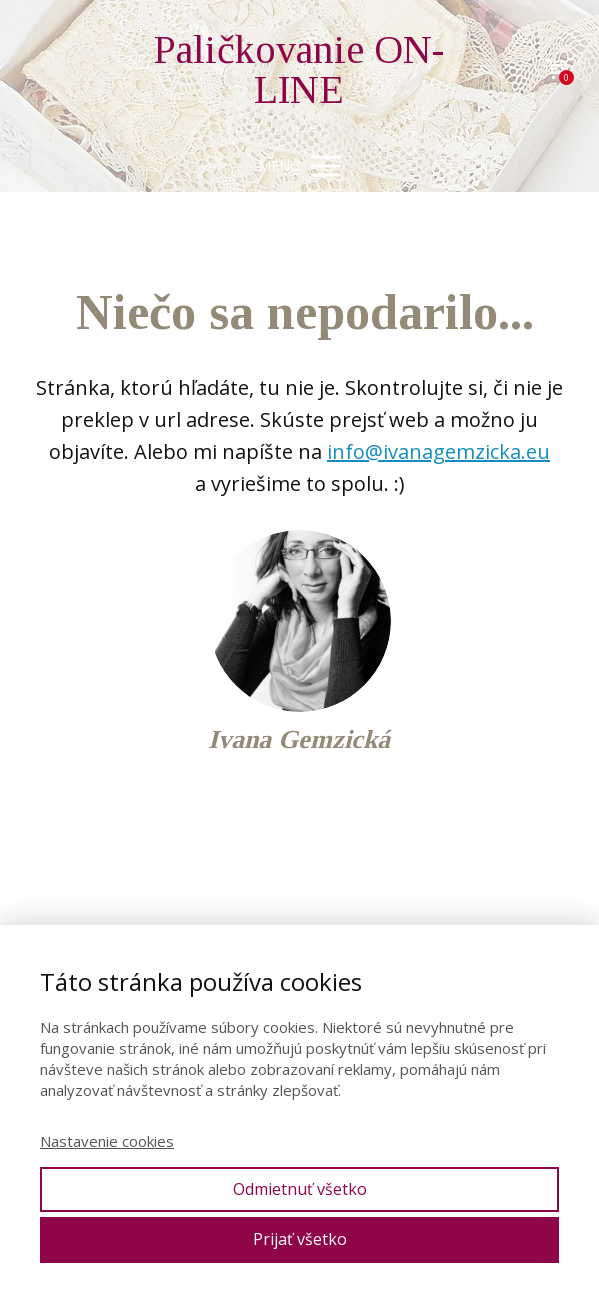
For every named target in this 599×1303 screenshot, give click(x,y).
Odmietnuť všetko (300, 1189)
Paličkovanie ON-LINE (299, 70)
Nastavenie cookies (107, 1141)
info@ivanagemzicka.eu (438, 451)
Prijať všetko (300, 1239)
